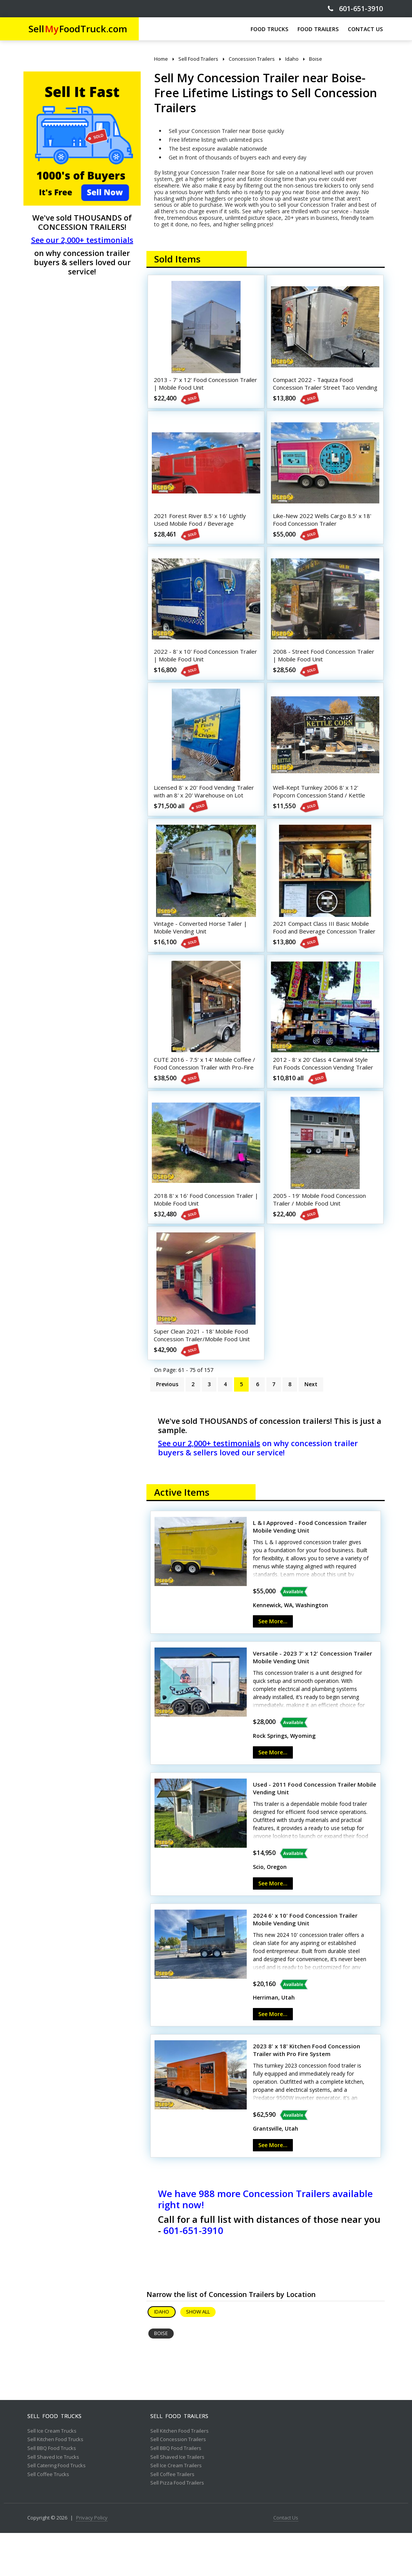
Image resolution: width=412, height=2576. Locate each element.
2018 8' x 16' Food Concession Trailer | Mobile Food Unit (196, 1234)
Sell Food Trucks (54, 2459)
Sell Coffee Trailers (172, 2518)
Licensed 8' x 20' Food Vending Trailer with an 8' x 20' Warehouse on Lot (205, 813)
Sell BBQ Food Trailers (175, 2491)
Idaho (161, 2354)
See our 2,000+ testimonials (82, 240)
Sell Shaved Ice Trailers (177, 2500)
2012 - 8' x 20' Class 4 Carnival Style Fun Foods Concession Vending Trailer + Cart (323, 1096)
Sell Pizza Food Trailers (177, 2526)
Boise (161, 2376)
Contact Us (285, 2561)
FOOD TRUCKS (269, 29)
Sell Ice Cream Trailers (176, 2509)
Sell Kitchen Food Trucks (55, 2483)
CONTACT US (365, 29)
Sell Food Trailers (179, 2459)
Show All (198, 2354)
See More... (272, 1664)
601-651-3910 (355, 8)
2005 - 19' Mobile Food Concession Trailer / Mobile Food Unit (322, 1234)
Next (310, 1427)
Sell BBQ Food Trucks (51, 2491)
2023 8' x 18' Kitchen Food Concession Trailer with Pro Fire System (306, 2093)
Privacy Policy (92, 2561)
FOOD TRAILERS (318, 29)
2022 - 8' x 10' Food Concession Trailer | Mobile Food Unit (198, 668)
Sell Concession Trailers (178, 2483)
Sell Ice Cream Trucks (51, 2474)
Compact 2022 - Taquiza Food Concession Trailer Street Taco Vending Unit (316, 390)
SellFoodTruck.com (77, 28)
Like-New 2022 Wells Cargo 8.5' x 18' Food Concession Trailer (325, 527)
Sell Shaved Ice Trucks (53, 2500)
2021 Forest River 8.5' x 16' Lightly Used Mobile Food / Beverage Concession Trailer (202, 531)
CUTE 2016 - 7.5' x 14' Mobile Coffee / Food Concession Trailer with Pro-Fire (205, 1096)
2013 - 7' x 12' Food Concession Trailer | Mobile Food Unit (198, 386)
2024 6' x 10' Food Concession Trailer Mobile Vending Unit (305, 1962)
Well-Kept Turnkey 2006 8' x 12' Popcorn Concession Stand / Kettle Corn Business (322, 813)
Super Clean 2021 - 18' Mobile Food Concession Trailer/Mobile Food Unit (204, 1375)
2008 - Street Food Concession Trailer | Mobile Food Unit (317, 668)
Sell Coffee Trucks (48, 2518)
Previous (167, 1427)
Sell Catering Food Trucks (56, 2509)
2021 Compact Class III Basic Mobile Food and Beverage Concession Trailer (324, 955)
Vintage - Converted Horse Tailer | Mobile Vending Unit (203, 951)
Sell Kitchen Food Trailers (179, 2474)
